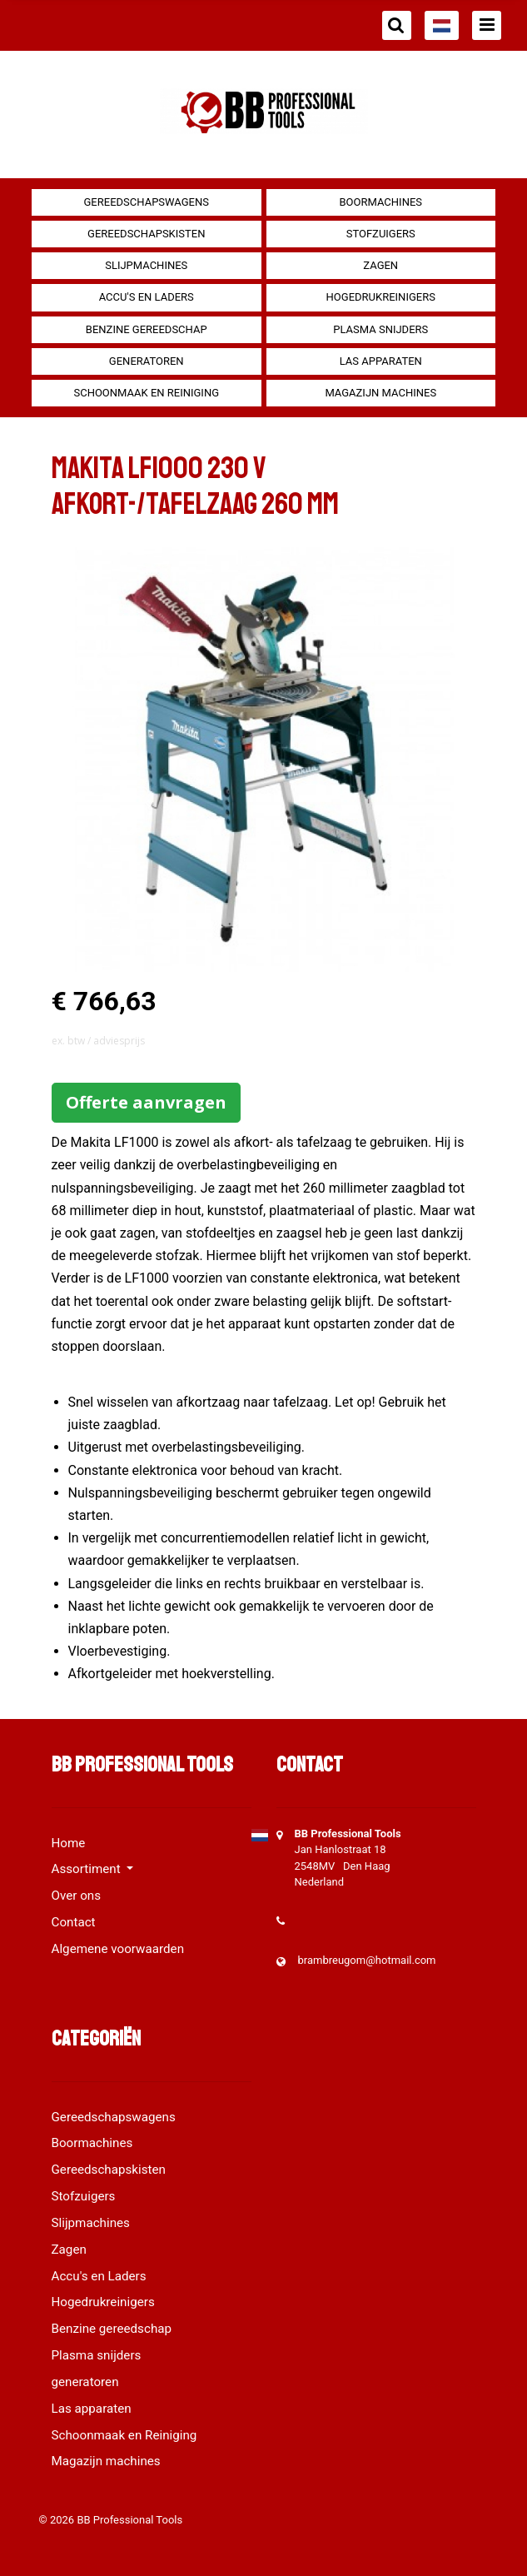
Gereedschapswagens (146, 202)
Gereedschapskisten (146, 233)
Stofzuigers (380, 233)
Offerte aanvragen (146, 1102)
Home (69, 1843)
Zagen (380, 265)
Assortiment (88, 1868)
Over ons (77, 1895)
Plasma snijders (380, 329)
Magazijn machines (380, 392)
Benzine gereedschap (146, 329)
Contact (74, 1922)
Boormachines (380, 202)
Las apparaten (381, 361)
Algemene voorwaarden (118, 1948)
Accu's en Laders (146, 297)
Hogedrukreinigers (380, 297)
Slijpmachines (146, 265)
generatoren (146, 361)
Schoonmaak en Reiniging (146, 392)
